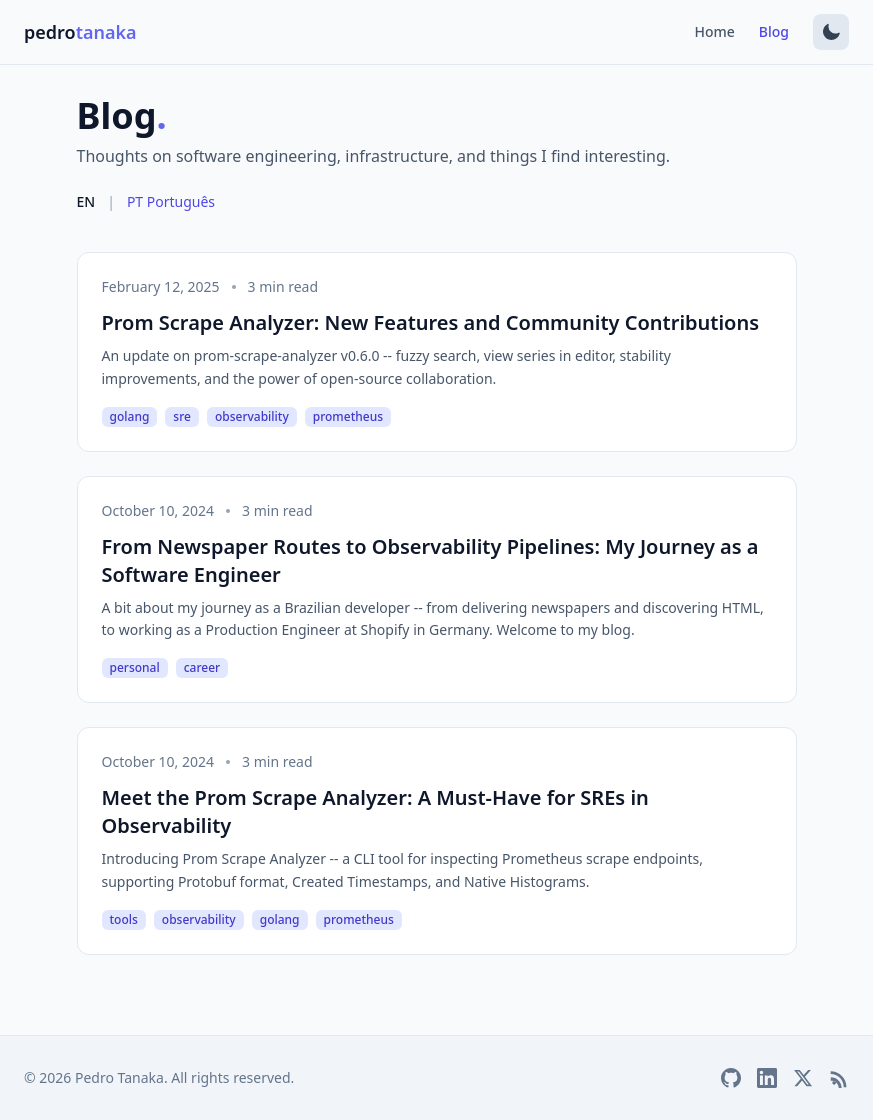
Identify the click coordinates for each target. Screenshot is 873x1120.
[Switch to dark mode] (831, 32)
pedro (80, 32)
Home (715, 31)
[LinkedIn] (767, 1078)
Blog (774, 31)
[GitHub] (731, 1078)
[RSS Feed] (839, 1078)
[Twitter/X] (803, 1078)
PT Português (171, 201)
